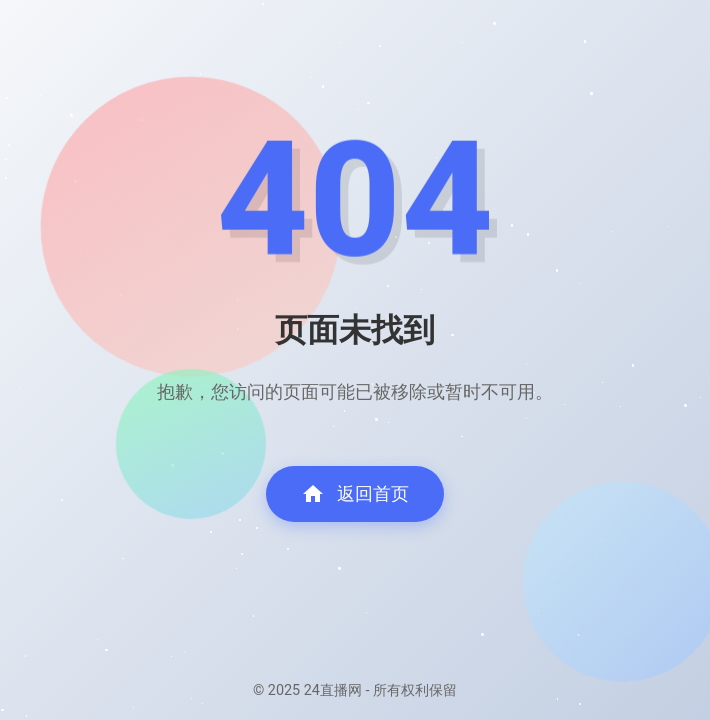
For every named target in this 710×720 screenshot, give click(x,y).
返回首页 (355, 494)
